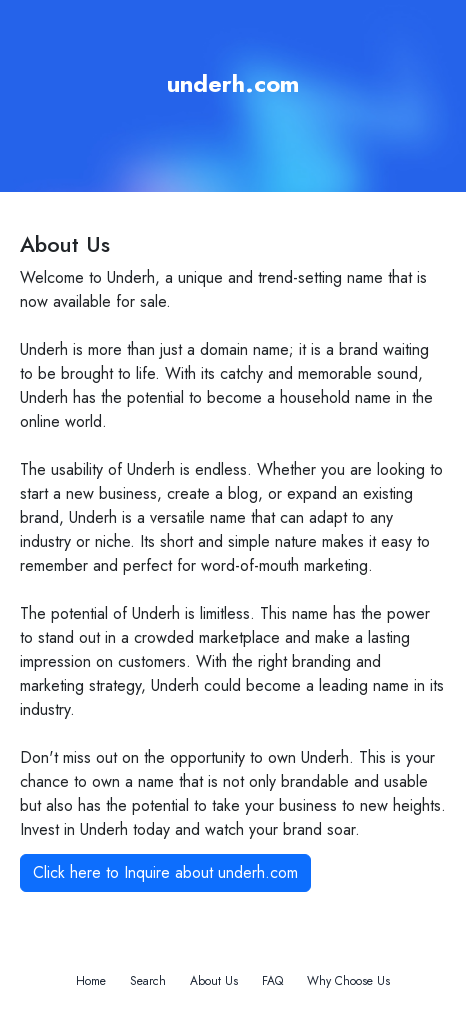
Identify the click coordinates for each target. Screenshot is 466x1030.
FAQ (272, 981)
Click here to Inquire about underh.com (165, 872)
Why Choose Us (348, 981)
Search (148, 981)
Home (91, 981)
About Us (214, 981)
